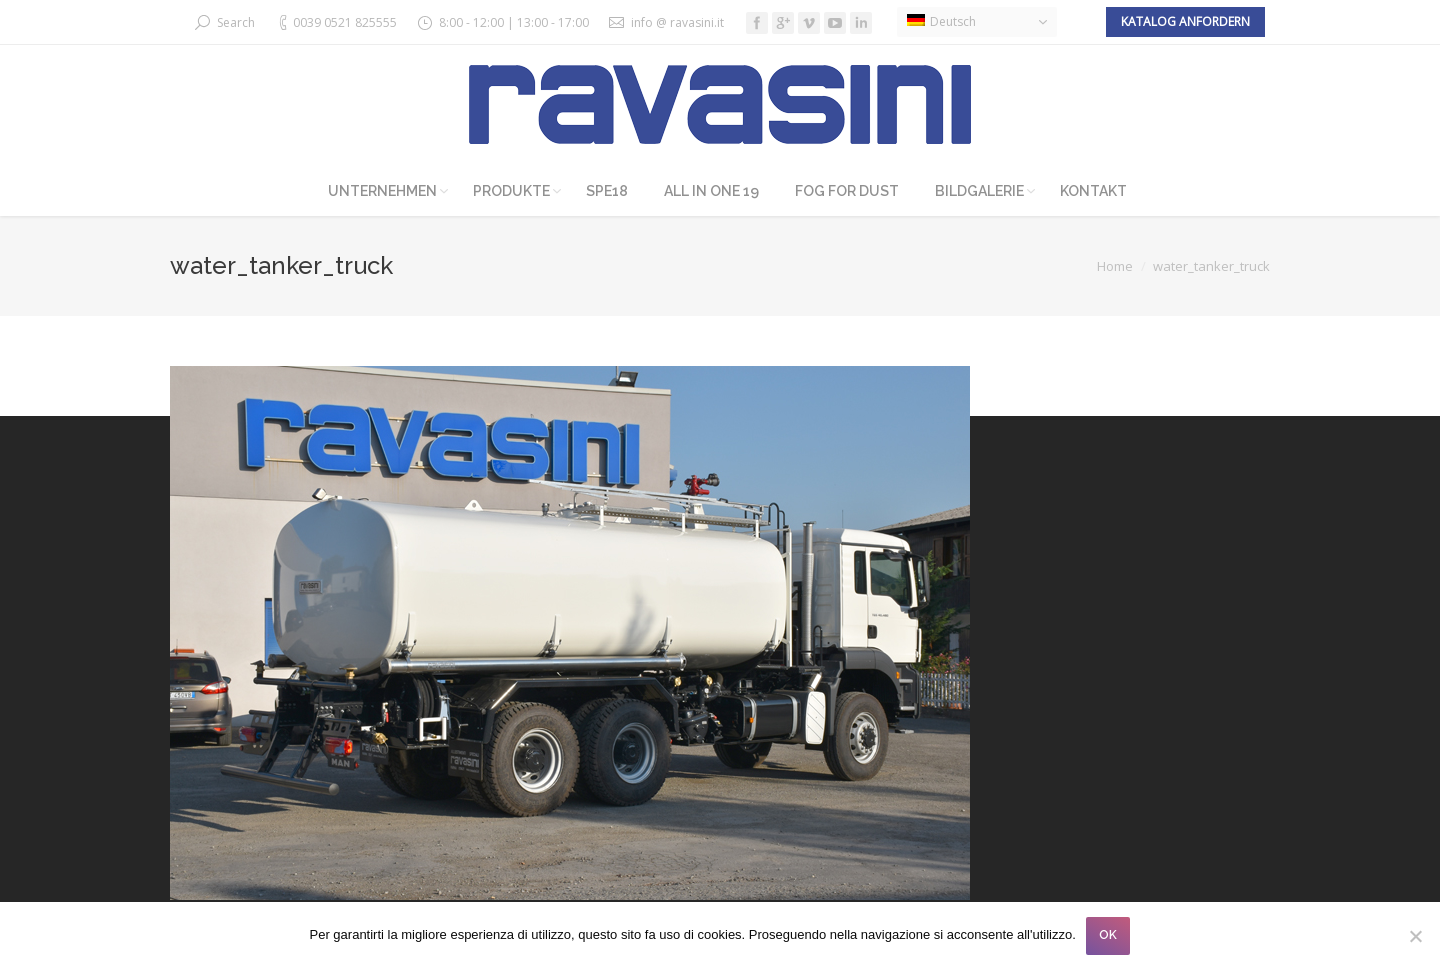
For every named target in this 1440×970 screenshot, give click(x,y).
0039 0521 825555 (345, 22)
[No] (1415, 936)
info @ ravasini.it (677, 22)
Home (1115, 266)
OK (1108, 935)
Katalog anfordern (1185, 21)
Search (236, 22)
